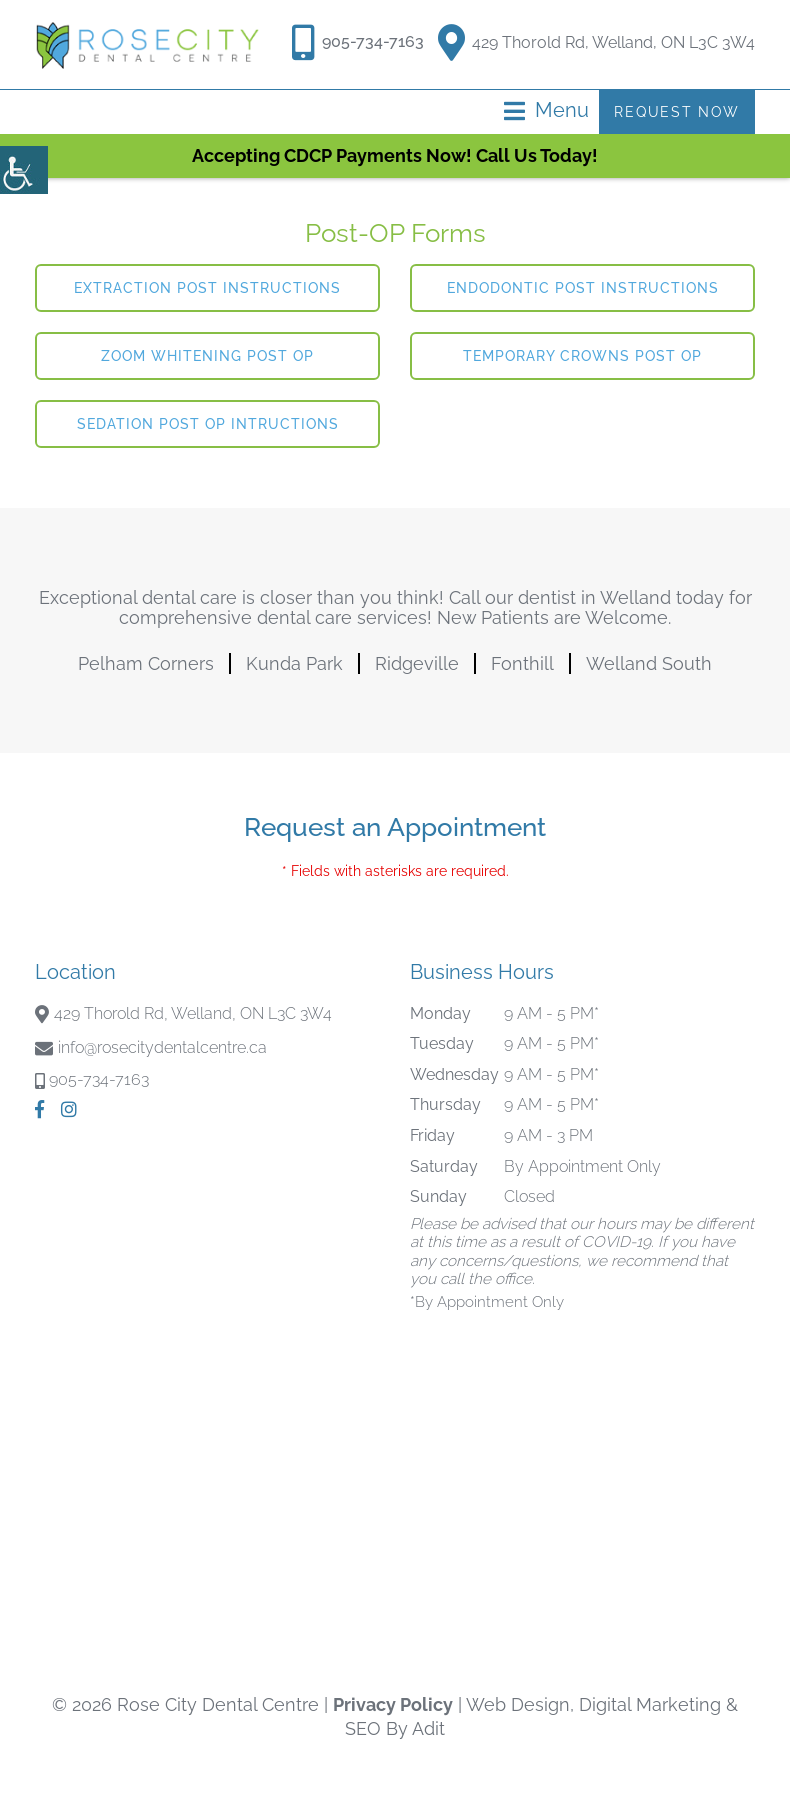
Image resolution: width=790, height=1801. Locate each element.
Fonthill (522, 663)
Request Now (675, 112)
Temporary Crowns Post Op (582, 356)
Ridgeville (417, 663)
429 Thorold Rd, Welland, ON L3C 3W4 (596, 39)
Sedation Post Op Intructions (208, 424)
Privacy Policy (393, 1704)
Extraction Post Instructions (207, 288)
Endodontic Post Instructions (583, 288)
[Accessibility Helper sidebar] (24, 170)
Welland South (649, 663)
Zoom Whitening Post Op (207, 356)
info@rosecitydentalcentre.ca (162, 1047)
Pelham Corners (146, 663)
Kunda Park (294, 663)
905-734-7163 (372, 41)
